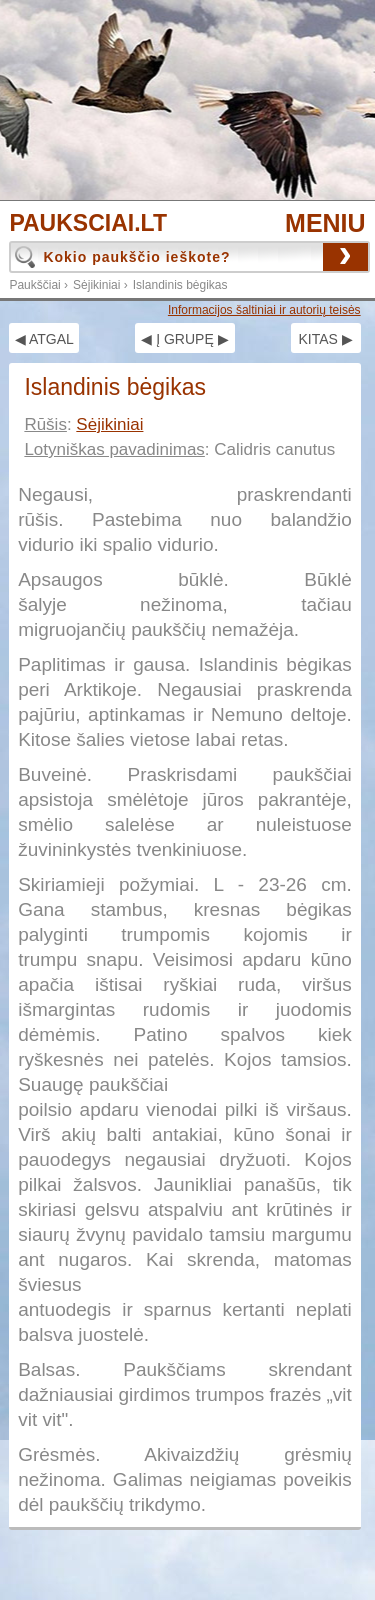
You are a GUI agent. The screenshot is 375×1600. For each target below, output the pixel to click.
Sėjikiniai (96, 285)
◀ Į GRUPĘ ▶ (184, 339)
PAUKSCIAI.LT (88, 223)
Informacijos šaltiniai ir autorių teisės (264, 310)
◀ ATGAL (44, 339)
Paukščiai (34, 285)
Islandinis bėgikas (180, 285)
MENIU (325, 223)
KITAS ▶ (325, 339)
